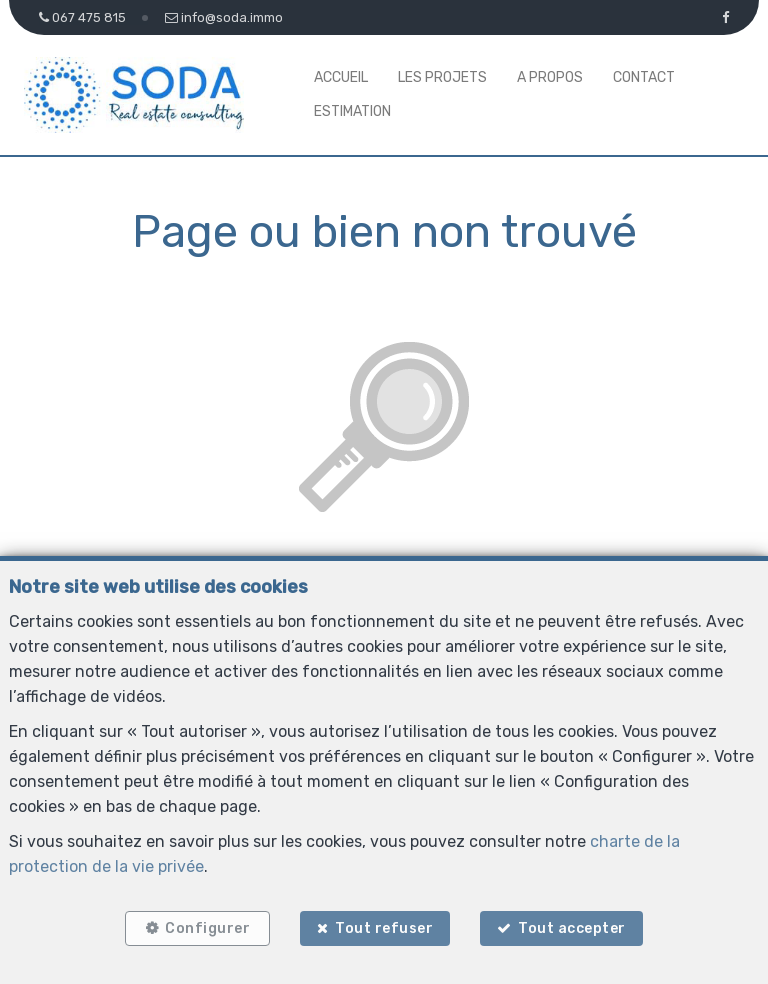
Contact (644, 77)
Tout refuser (384, 926)
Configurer (203, 926)
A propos (550, 77)
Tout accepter (577, 926)
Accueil (341, 77)
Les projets (442, 77)
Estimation (352, 111)
